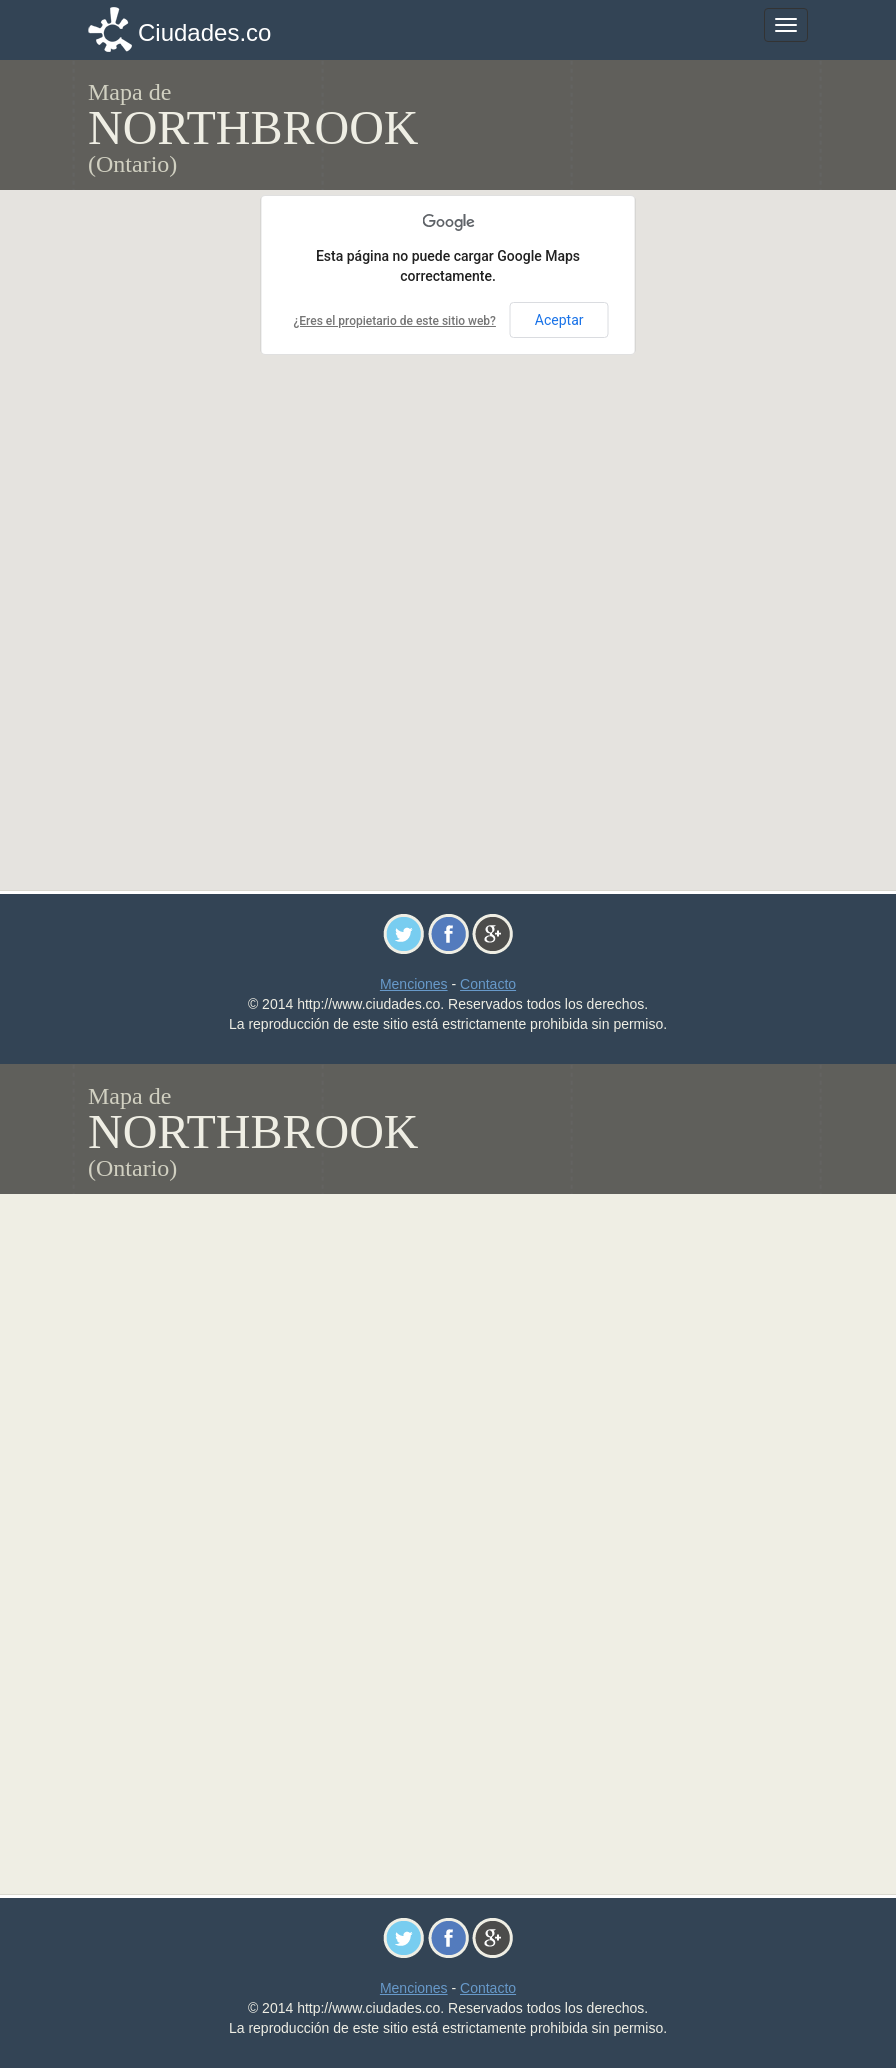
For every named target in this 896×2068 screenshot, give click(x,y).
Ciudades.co (204, 32)
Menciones (414, 984)
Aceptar (559, 320)
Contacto (488, 984)
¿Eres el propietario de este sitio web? (394, 321)
